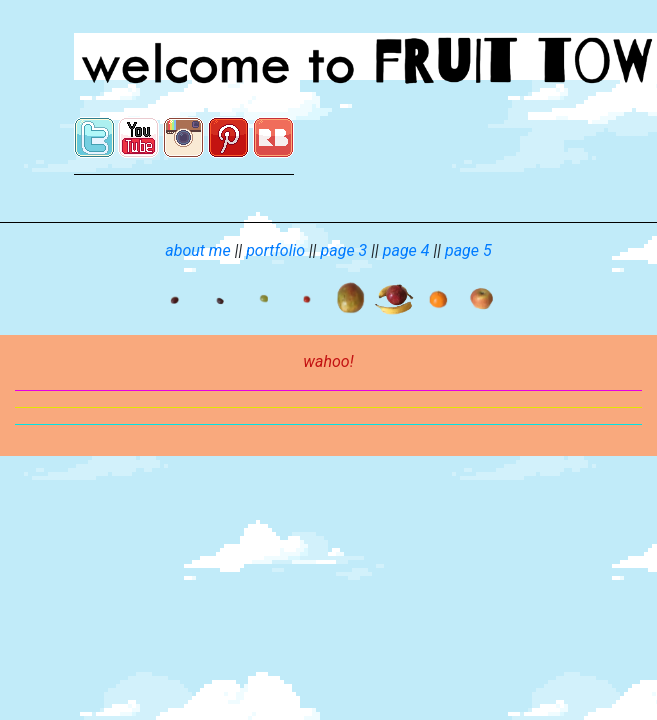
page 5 (468, 250)
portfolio (275, 250)
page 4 (406, 250)
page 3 (344, 250)
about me (197, 250)
